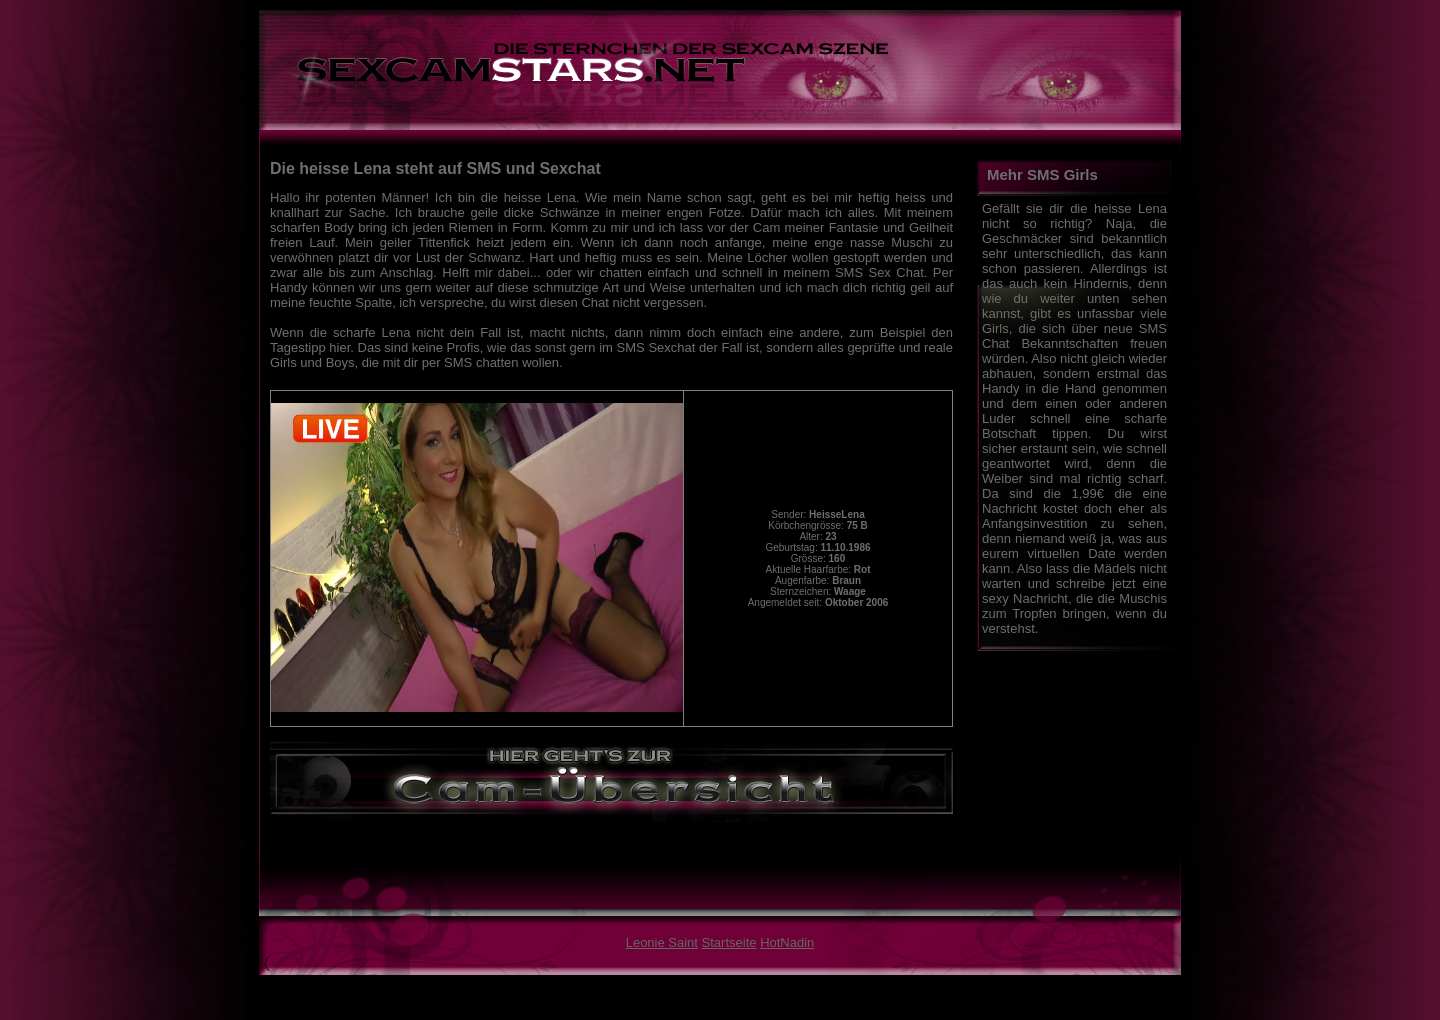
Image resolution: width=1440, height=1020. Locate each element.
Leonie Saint (662, 942)
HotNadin (787, 942)
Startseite (729, 942)
